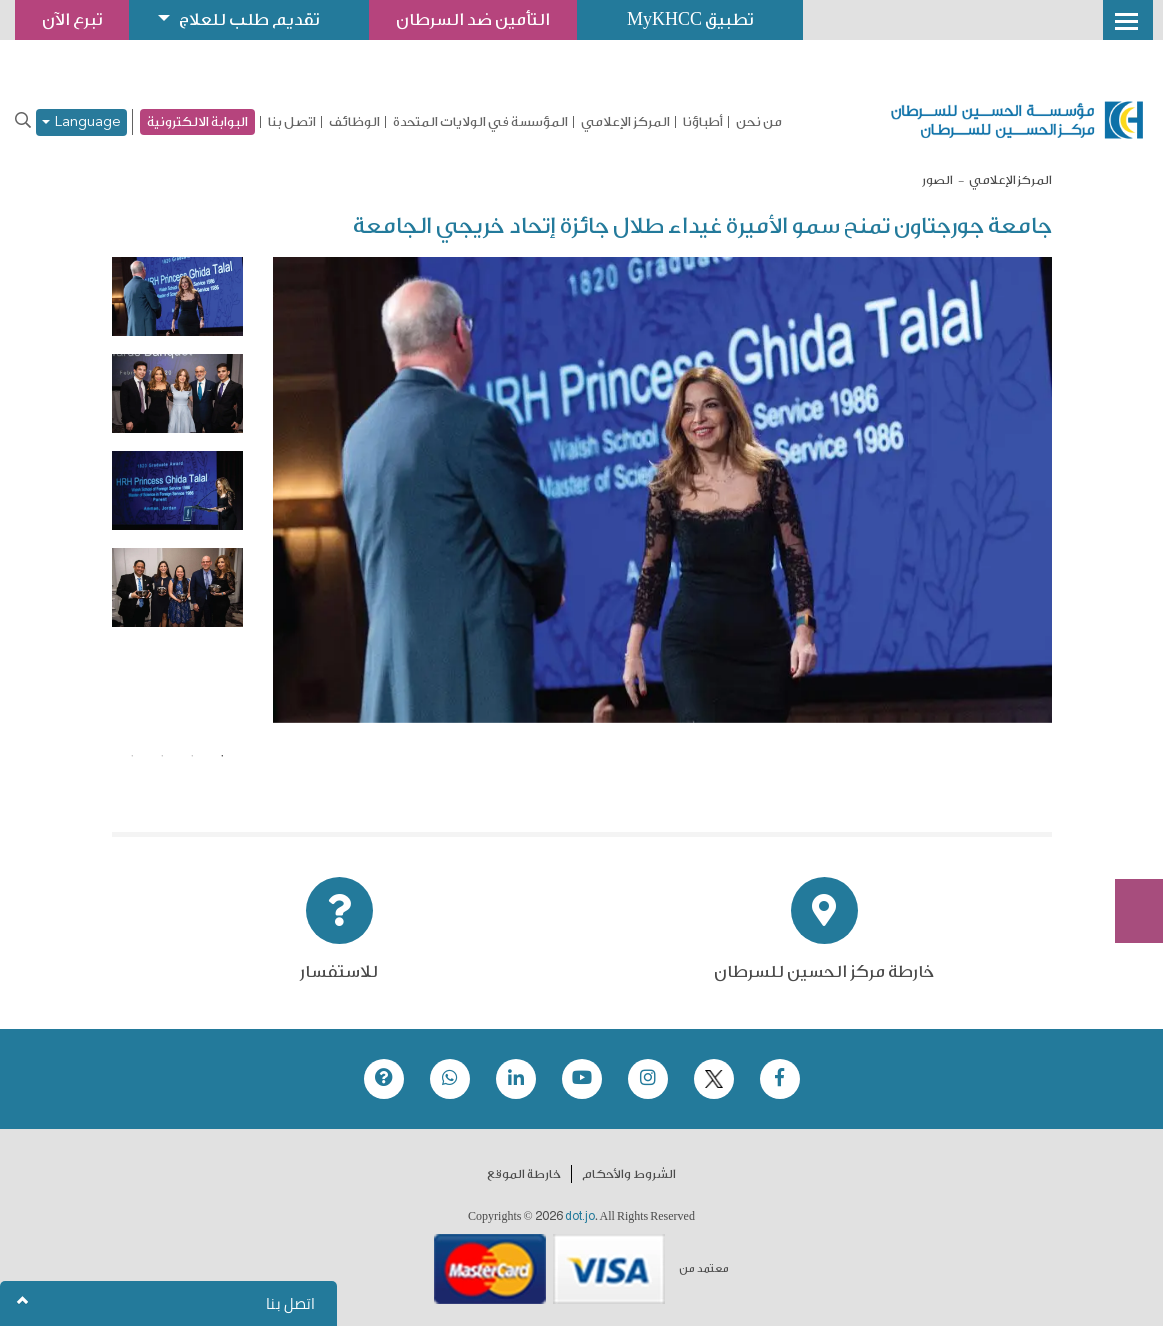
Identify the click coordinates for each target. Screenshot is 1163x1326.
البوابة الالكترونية (197, 121)
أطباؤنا (703, 122)
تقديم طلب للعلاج (249, 19)
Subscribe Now (1128, 839)
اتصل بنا (292, 122)
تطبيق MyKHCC (690, 19)
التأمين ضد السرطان (473, 19)
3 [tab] (162, 756)
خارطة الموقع (524, 1174)
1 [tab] (222, 756)
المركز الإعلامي (625, 122)
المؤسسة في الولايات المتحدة (480, 122)
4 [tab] (132, 756)
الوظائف (354, 122)
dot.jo (580, 1216)
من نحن (759, 122)
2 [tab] (192, 756)
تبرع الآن (1128, 764)
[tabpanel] (178, 296)
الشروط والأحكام (629, 1174)
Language (81, 122)
